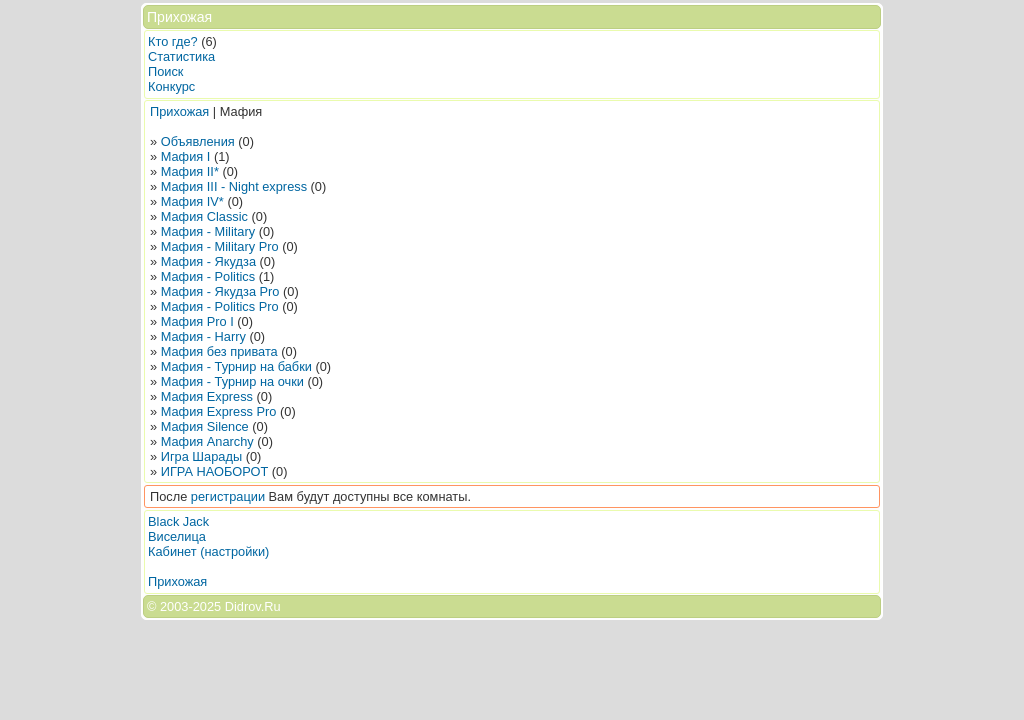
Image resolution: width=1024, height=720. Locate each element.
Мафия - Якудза (208, 261)
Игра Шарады (201, 456)
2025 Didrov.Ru (237, 606)
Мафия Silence (205, 426)
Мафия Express (207, 396)
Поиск (165, 71)
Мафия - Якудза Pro (220, 291)
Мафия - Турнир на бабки (236, 366)
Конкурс (171, 86)
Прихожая (179, 111)
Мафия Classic (204, 216)
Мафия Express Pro (219, 411)
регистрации (228, 496)
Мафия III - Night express (234, 186)
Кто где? (173, 41)
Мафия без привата (219, 351)
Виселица (177, 536)
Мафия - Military (208, 231)
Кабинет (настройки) (208, 551)
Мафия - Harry (203, 336)
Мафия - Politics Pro (220, 306)
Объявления (198, 141)
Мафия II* (190, 171)
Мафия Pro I (197, 321)
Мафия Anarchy (207, 441)
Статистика (181, 56)
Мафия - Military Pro (220, 246)
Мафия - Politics (208, 276)
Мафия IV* (192, 201)
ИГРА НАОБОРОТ (215, 471)
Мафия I (186, 156)
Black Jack (178, 521)
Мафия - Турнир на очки (232, 381)
